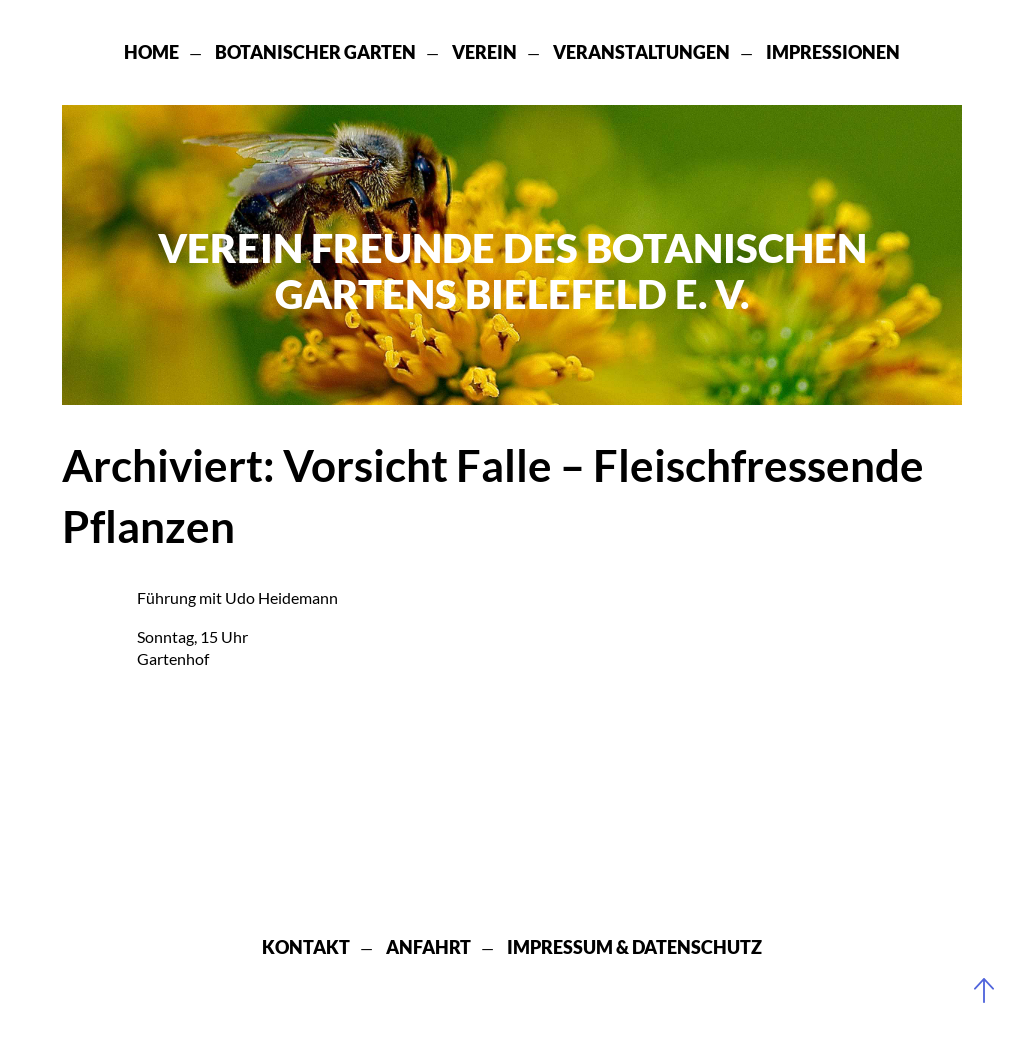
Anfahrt (428, 947)
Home (151, 52)
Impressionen (833, 52)
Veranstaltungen (641, 52)
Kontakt (306, 947)
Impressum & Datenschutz (634, 947)
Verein (484, 52)
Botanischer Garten (315, 52)
